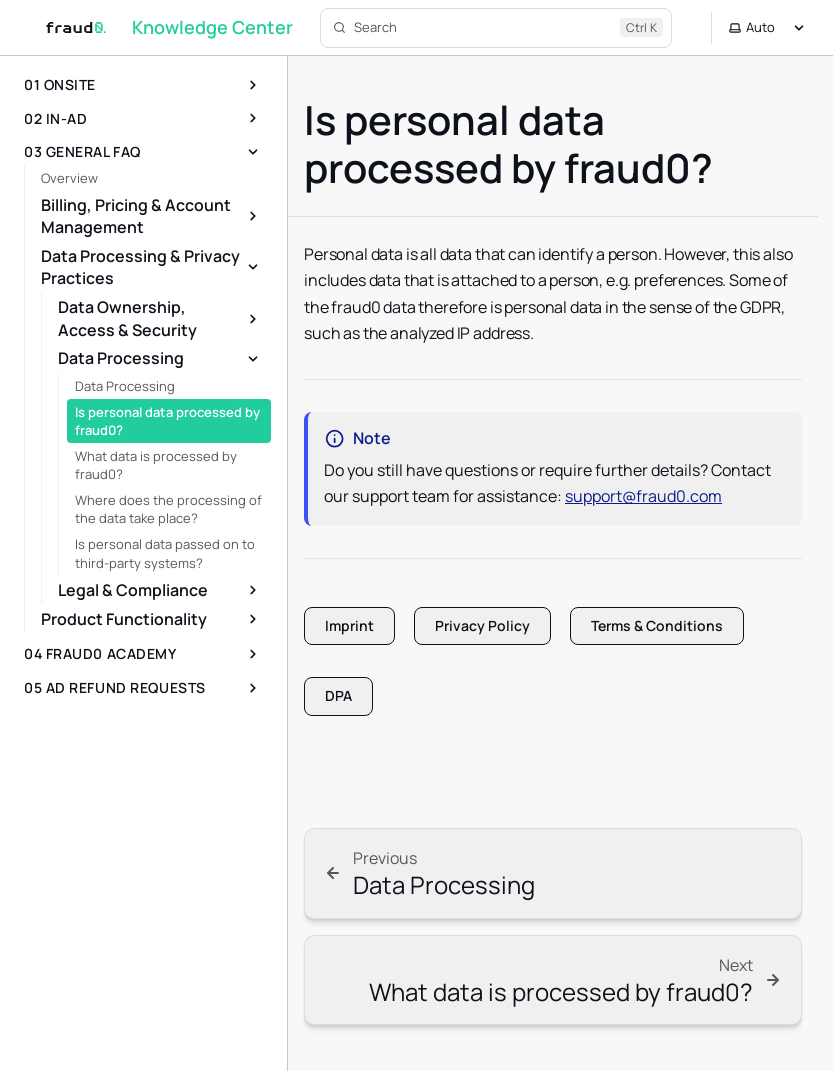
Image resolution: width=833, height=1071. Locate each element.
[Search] (496, 28)
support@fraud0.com (643, 496)
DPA (338, 695)
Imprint (349, 625)
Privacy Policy (482, 625)
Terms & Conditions (657, 625)
